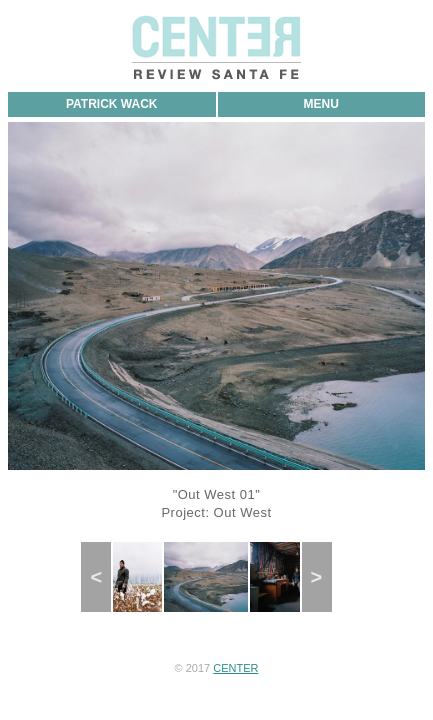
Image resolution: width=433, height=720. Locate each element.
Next (323, 577)
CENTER (235, 668)
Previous (105, 577)
